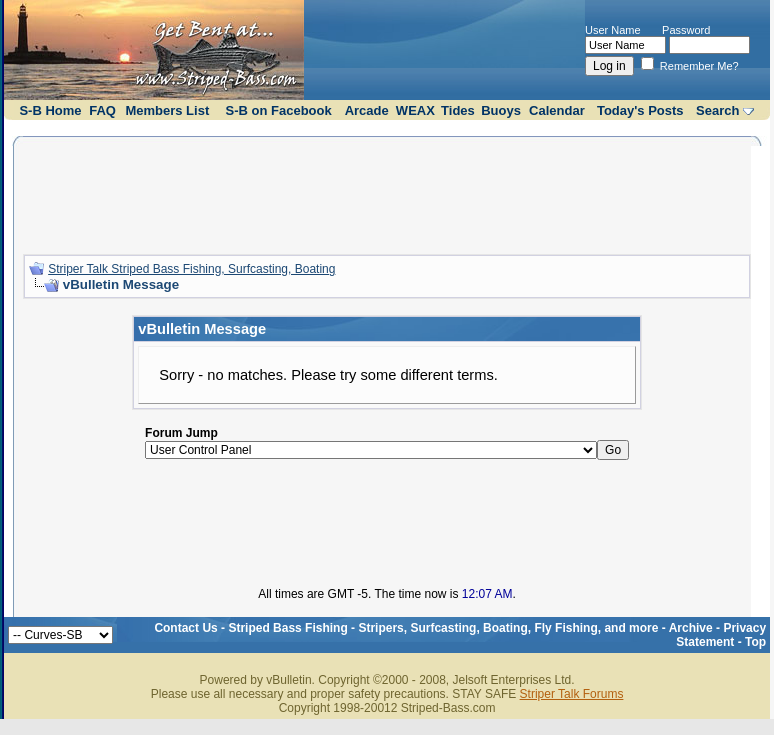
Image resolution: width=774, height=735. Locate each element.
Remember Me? (690, 66)
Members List (167, 110)
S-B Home (50, 110)
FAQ (102, 110)
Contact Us (185, 628)
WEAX (415, 110)
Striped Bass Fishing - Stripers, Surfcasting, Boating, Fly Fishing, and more (443, 628)
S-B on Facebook (279, 110)
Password (686, 30)
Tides (458, 110)
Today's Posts (640, 110)
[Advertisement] (387, 193)
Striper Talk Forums (572, 694)
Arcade (367, 110)
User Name (613, 30)
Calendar (557, 110)
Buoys (501, 110)
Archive (691, 628)
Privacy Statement (721, 635)
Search (717, 110)
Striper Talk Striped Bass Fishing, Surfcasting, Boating (191, 269)
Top (755, 642)
